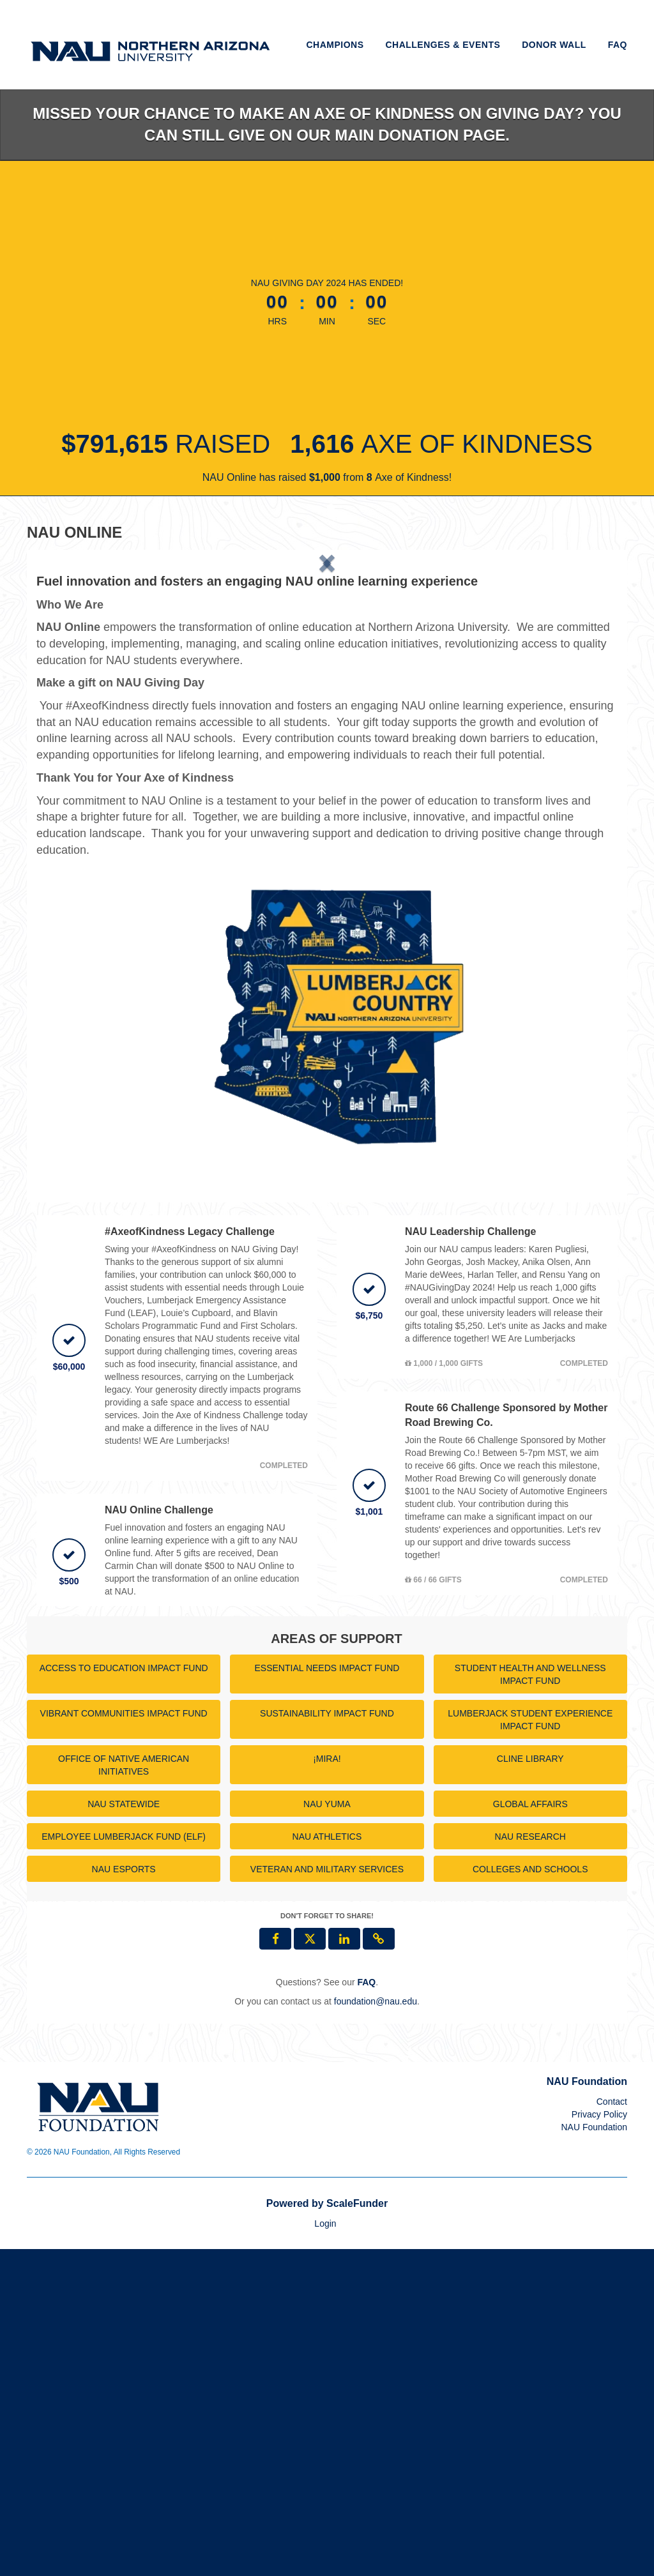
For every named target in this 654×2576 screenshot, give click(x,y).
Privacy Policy (599, 2441)
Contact (612, 2428)
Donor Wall (554, 45)
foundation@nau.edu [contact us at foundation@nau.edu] (375, 2327)
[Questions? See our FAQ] (366, 2308)
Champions (334, 45)
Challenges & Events (442, 45)
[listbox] (327, 722)
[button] (80, 723)
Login (325, 2550)
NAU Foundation (594, 2454)
